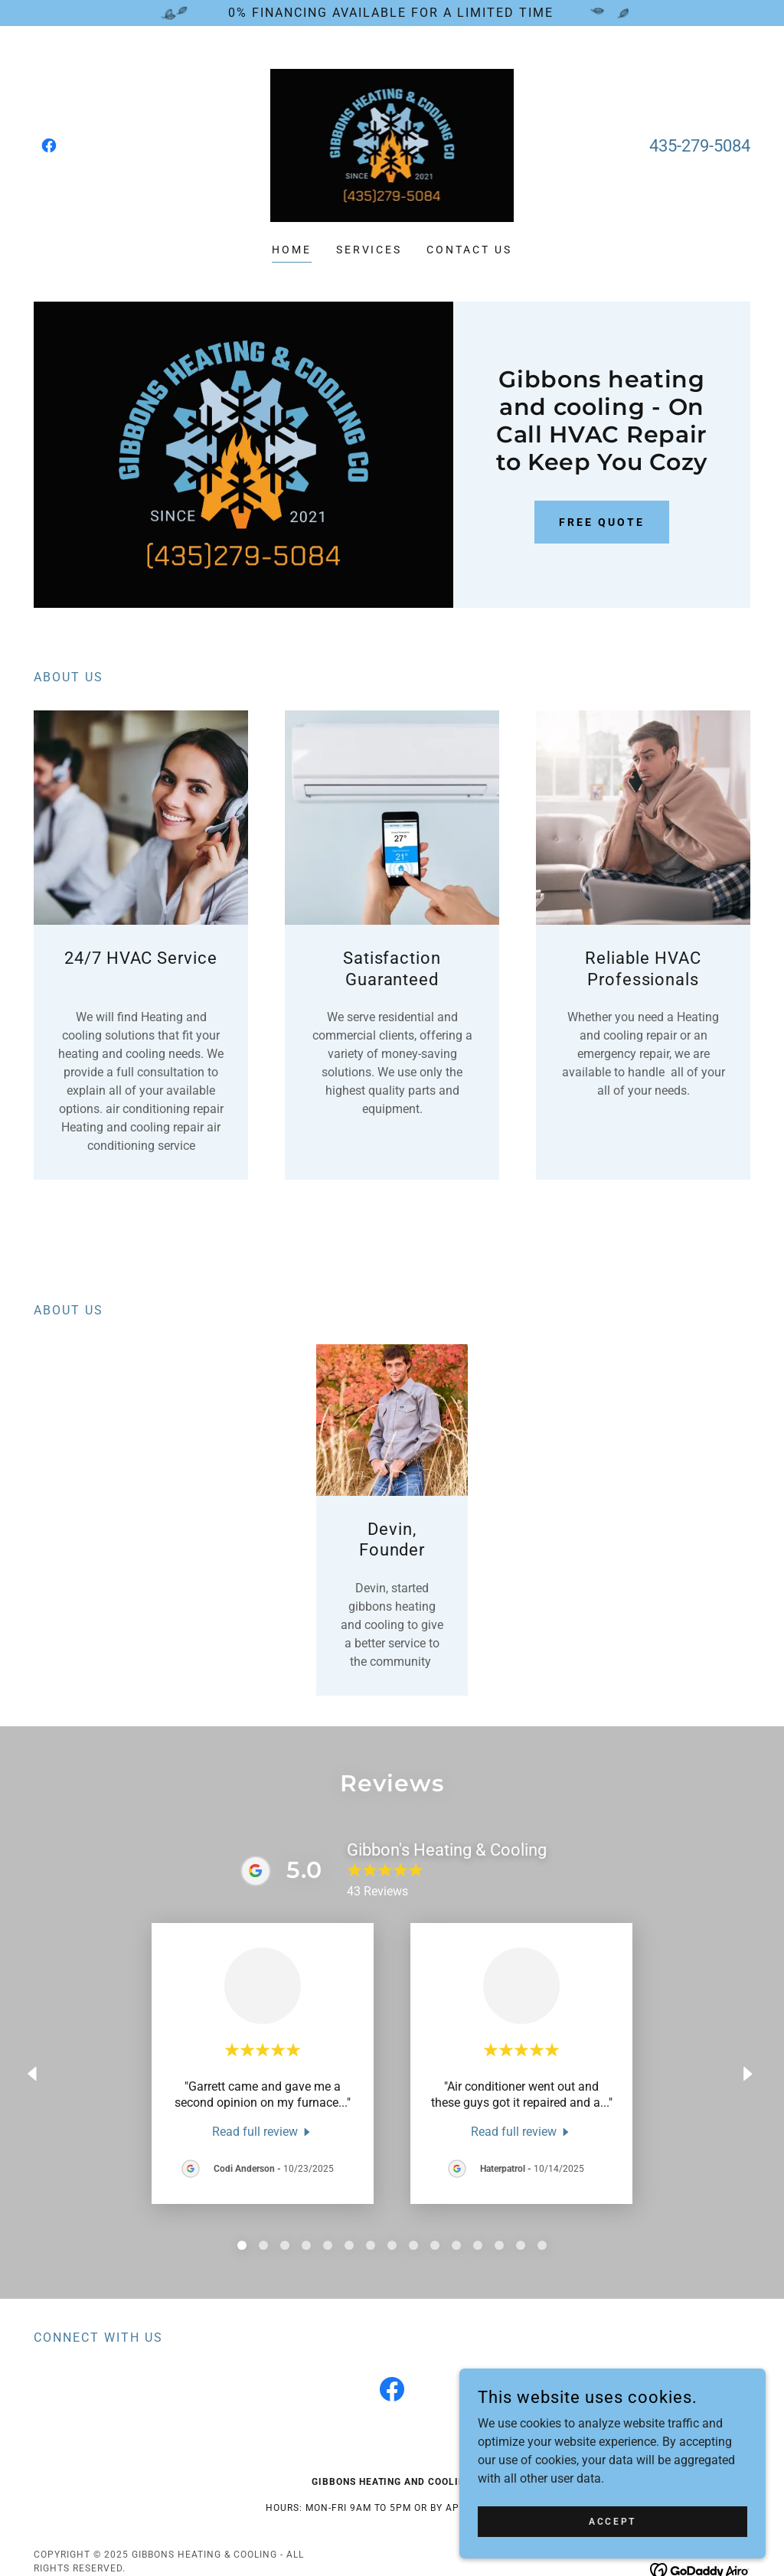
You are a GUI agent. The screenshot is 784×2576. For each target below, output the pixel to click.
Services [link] (369, 249)
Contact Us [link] (469, 249)
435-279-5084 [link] (699, 145)
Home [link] (292, 249)
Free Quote (602, 522)
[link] (49, 145)
